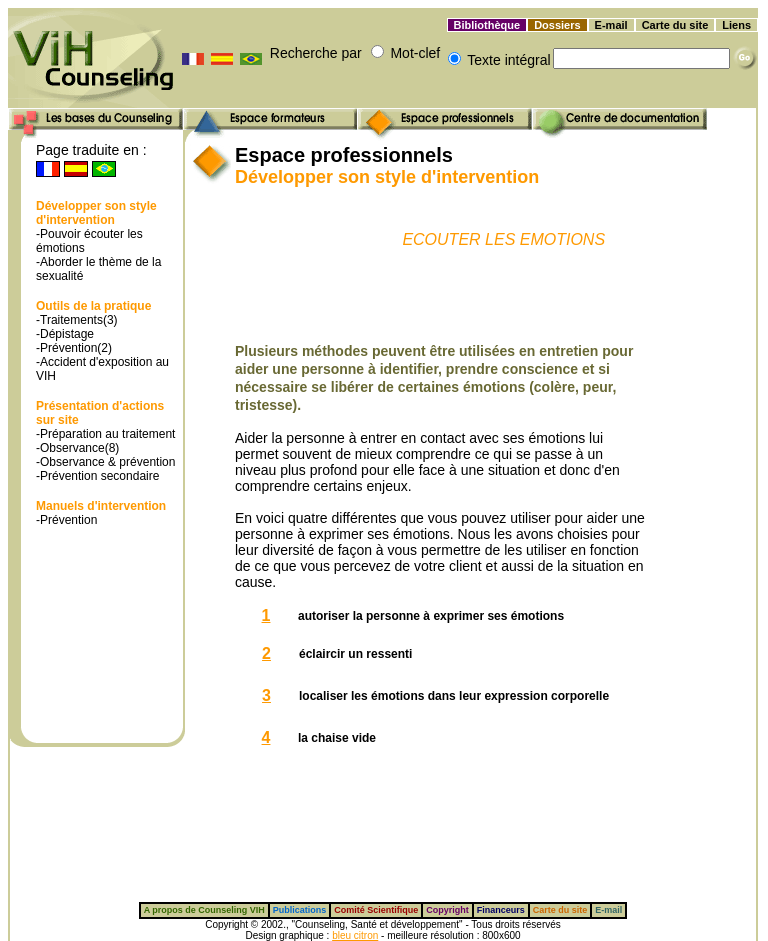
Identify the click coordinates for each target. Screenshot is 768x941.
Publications (300, 910)
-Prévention (66, 520)
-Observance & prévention (105, 462)
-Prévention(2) (74, 348)
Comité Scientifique (376, 910)
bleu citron (355, 935)
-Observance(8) (77, 448)
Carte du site (675, 25)
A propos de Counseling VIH (204, 910)
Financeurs (501, 910)
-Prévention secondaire (97, 476)
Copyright (447, 910)
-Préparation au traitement (105, 434)
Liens (736, 25)
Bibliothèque (487, 25)
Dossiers (557, 25)
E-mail (611, 25)
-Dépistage (65, 334)
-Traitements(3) (77, 320)
